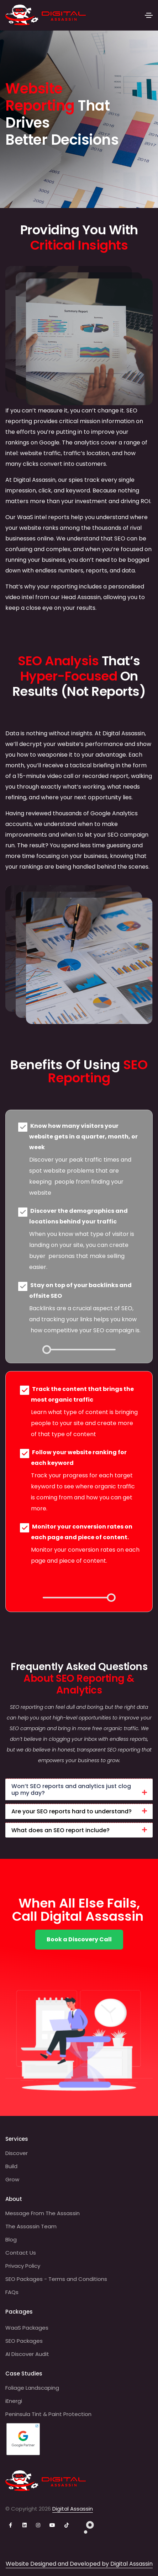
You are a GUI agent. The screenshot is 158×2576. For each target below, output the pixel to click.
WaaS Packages (26, 2327)
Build (11, 2166)
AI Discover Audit (27, 2354)
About (13, 2199)
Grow (12, 2179)
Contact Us (20, 2252)
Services (16, 2139)
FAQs (12, 2292)
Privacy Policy (22, 2266)
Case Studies (23, 2373)
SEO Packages (24, 2341)
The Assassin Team (31, 2226)
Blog (11, 2239)
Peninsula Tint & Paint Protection (48, 2414)
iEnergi (13, 2401)
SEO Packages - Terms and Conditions (56, 2279)
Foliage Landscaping (32, 2387)
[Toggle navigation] (149, 15)
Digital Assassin (72, 2508)
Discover (16, 2153)
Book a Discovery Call (79, 1939)
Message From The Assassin (42, 2213)
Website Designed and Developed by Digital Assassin (79, 2564)
